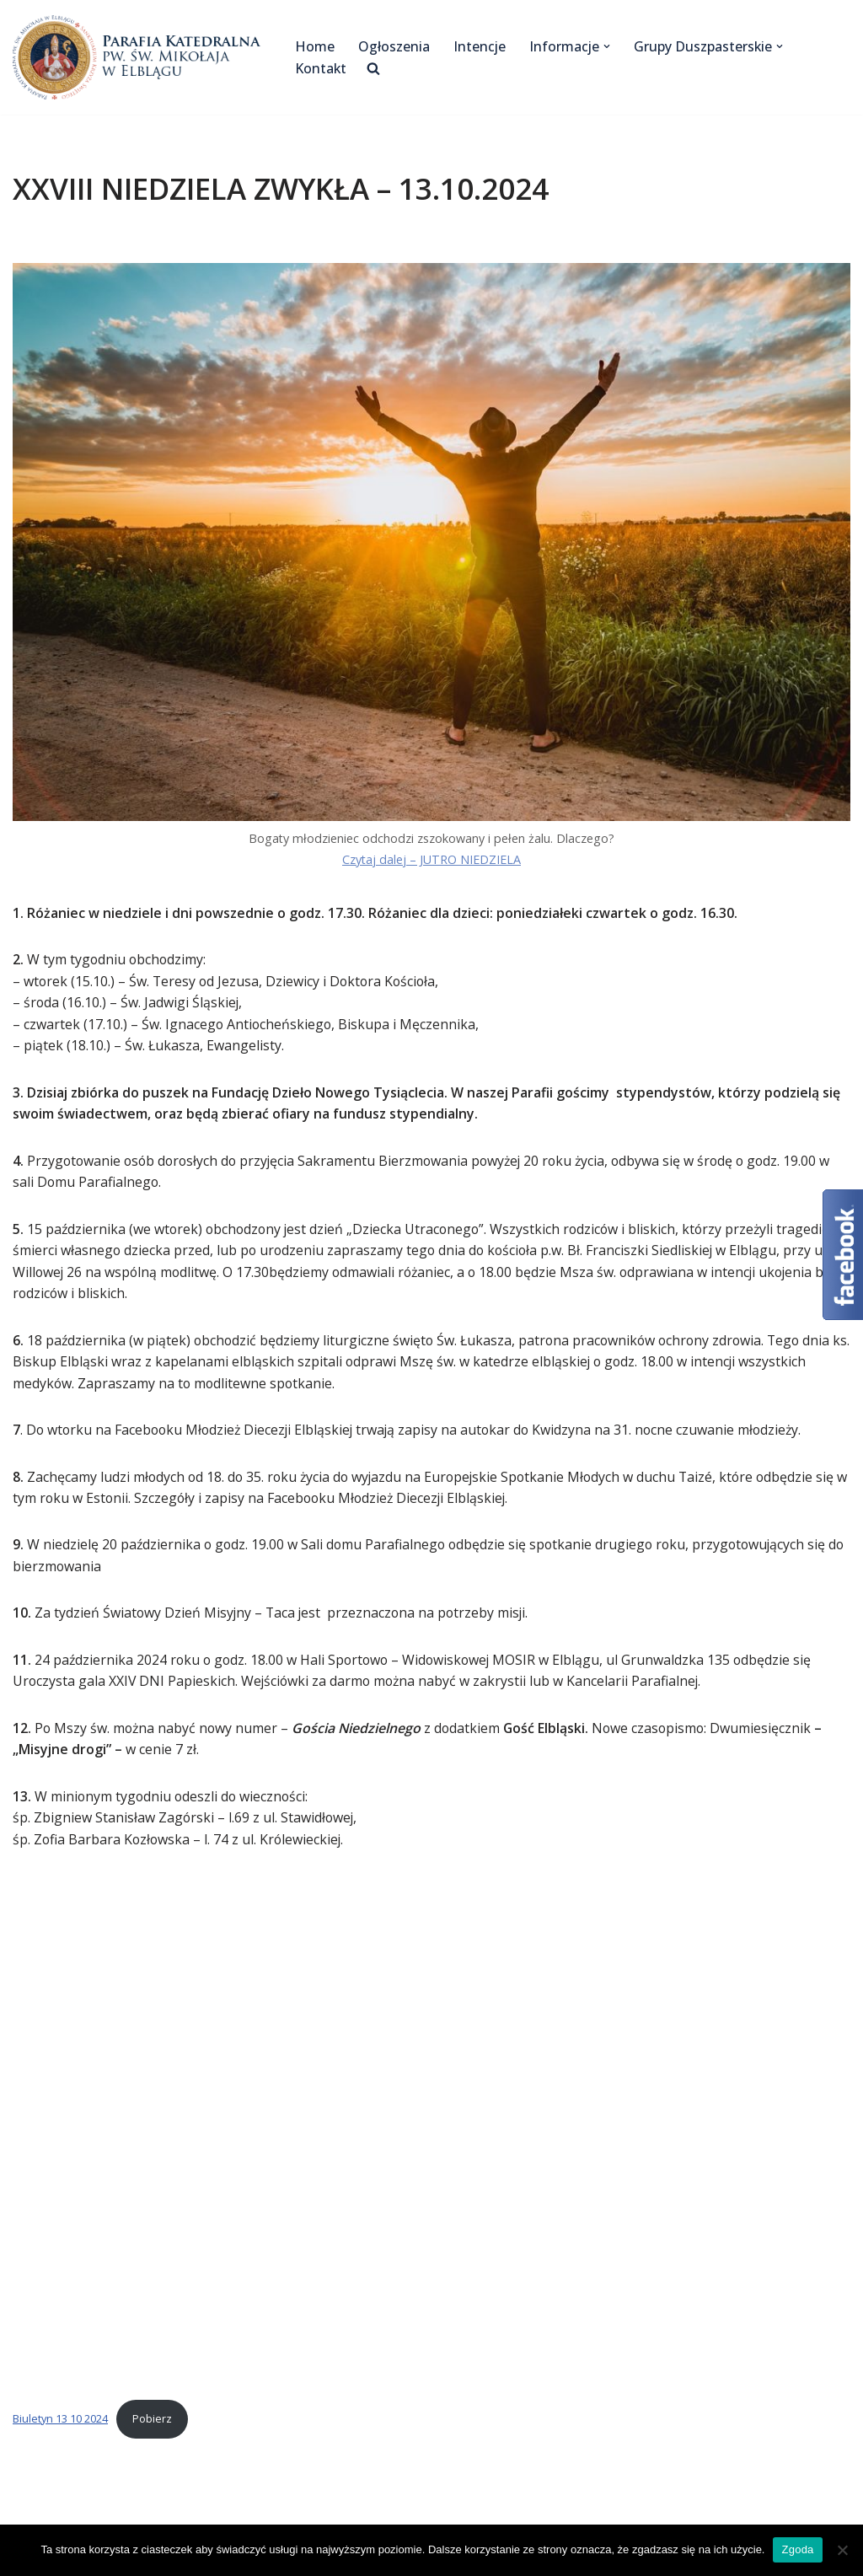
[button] (608, 46)
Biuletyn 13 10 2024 (60, 2421)
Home (315, 46)
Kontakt (321, 68)
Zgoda (797, 2549)
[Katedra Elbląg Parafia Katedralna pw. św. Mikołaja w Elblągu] (139, 57)
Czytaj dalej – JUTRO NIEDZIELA (432, 859)
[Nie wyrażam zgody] (842, 2549)
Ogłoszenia (394, 46)
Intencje (480, 46)
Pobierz (152, 2421)
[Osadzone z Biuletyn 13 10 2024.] (431, 2132)
